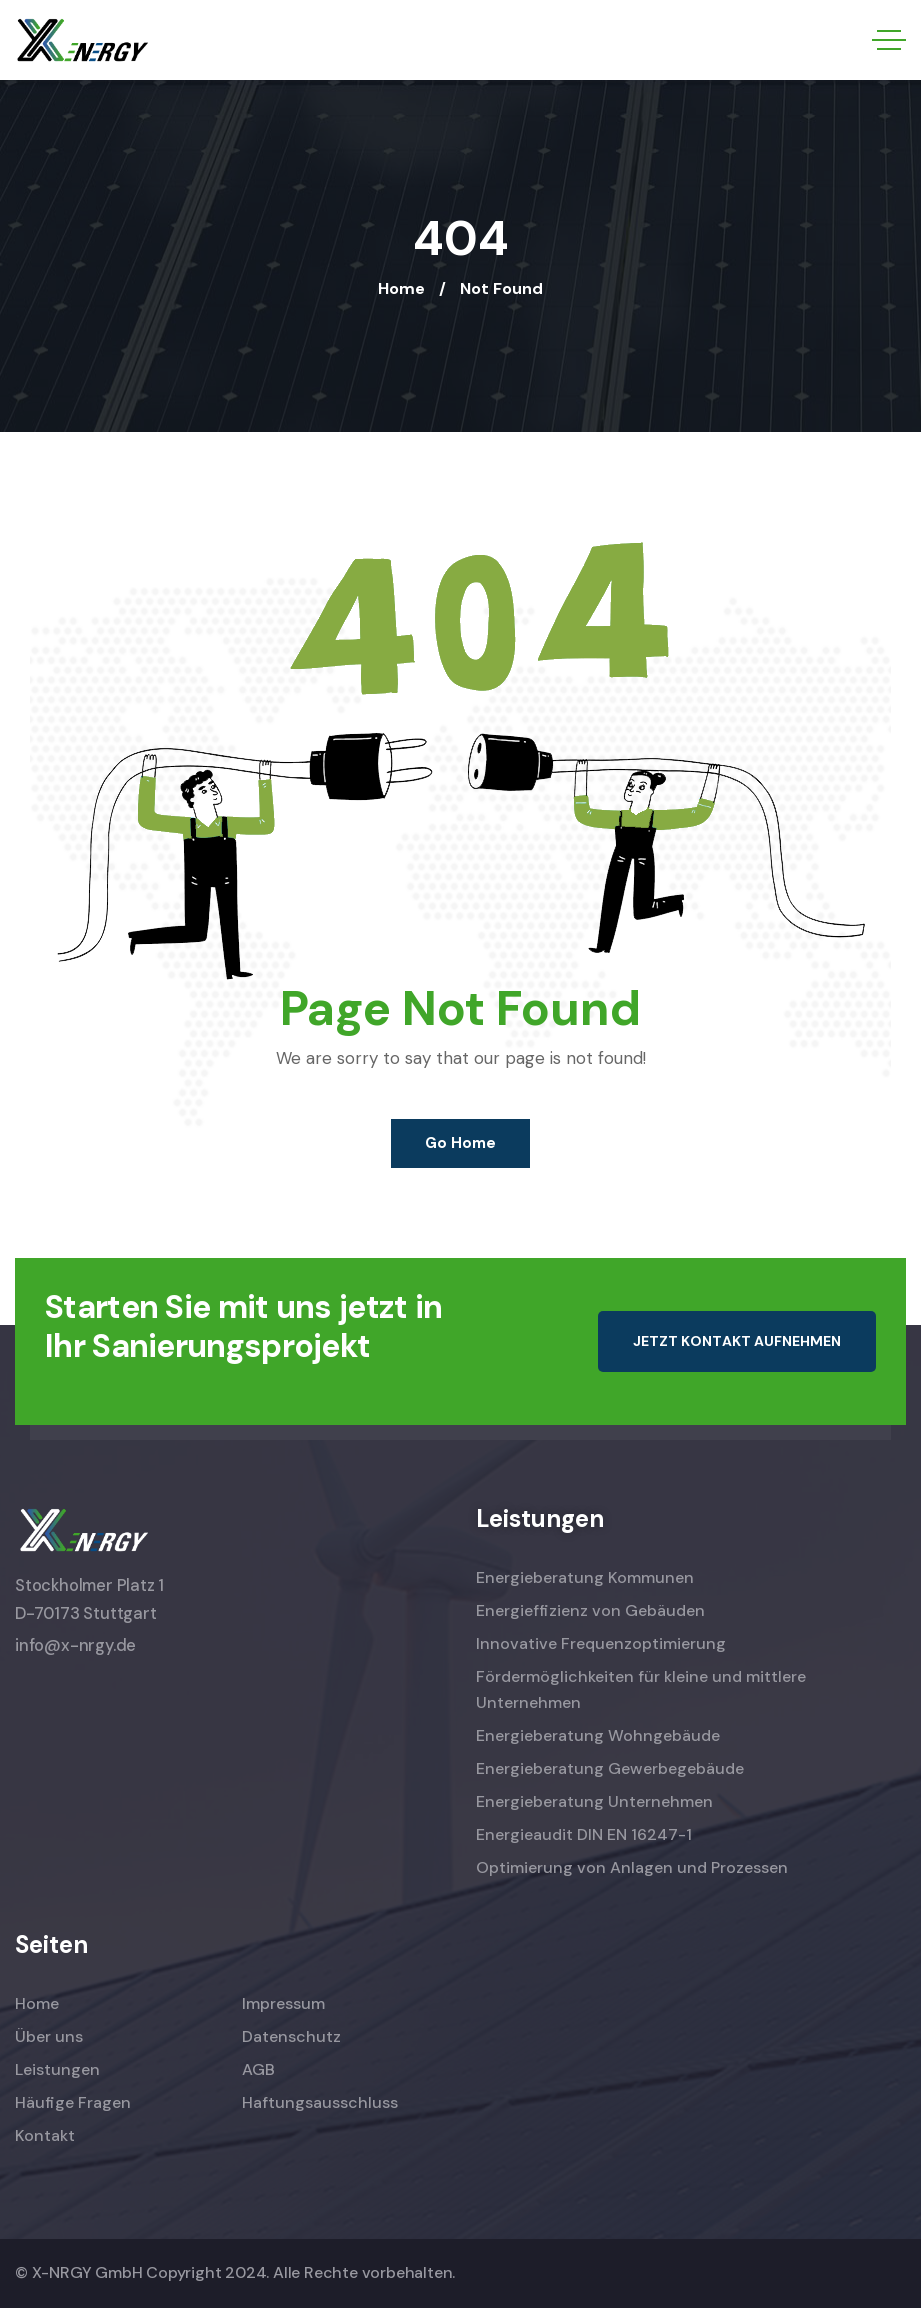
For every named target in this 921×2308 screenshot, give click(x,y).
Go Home (460, 1143)
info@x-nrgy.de (75, 1645)
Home (401, 288)
